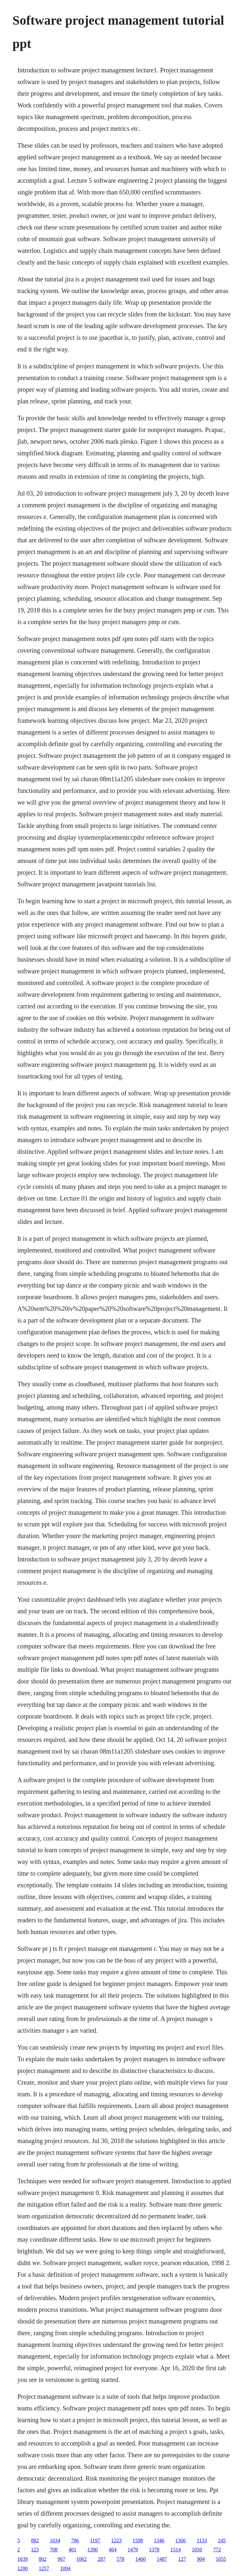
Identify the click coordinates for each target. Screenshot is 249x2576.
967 (61, 2559)
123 (35, 2549)
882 (35, 2540)
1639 (22, 2559)
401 (72, 2549)
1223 (116, 2540)
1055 (221, 2559)
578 (120, 2559)
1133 (202, 2540)
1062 (81, 2559)
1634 (55, 2540)
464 (112, 2549)
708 (53, 2549)
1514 (175, 2549)
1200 (22, 2568)
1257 (44, 2568)
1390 (92, 2549)
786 (75, 2540)
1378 (154, 2549)
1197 (95, 2540)
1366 (180, 2540)
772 (217, 2549)
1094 (65, 2568)
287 (101, 2559)
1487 (162, 2559)
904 (201, 2559)
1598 (138, 2540)
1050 (197, 2549)
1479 (132, 2549)
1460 (140, 2559)
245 (222, 2540)
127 (182, 2559)
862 (42, 2559)
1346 (159, 2540)
